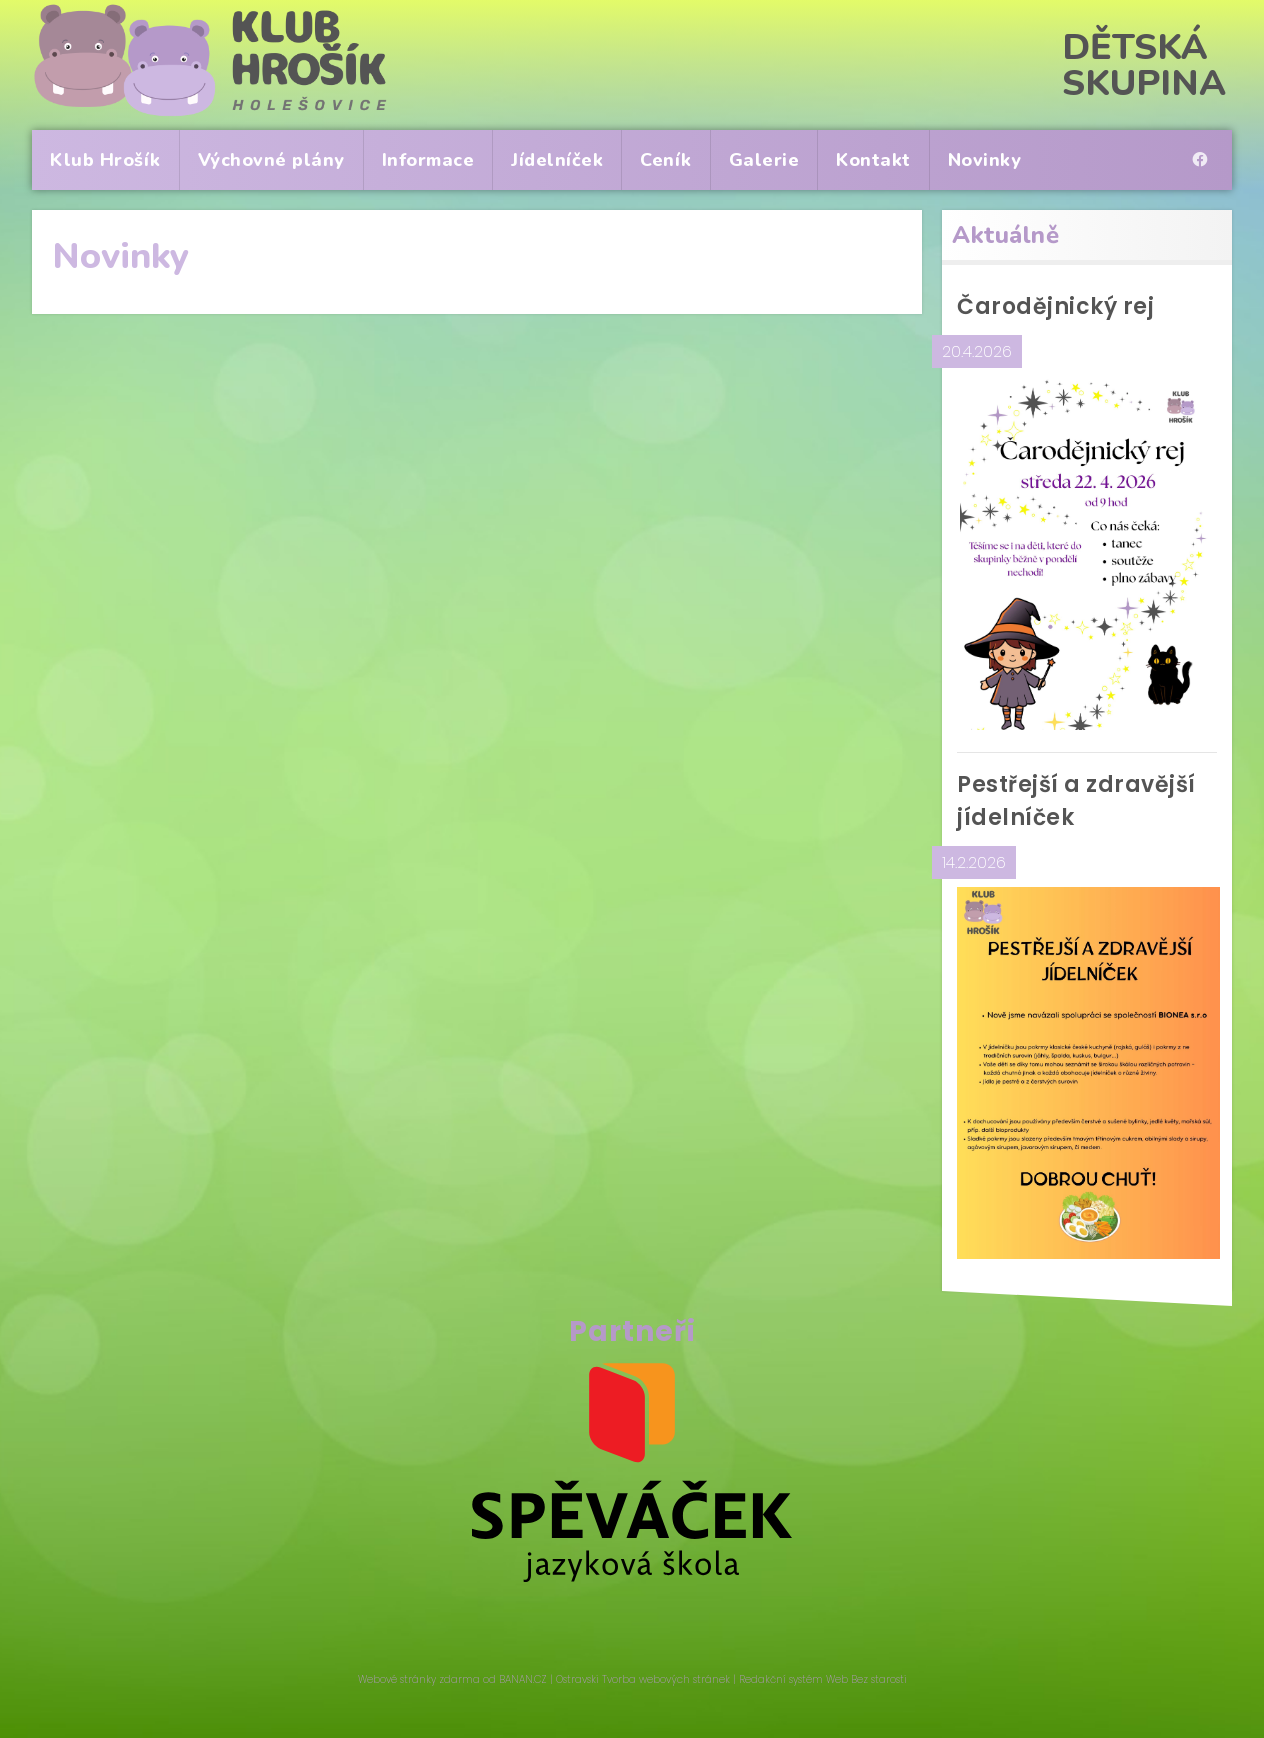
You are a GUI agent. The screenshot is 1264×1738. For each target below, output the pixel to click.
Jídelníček (557, 160)
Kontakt (873, 160)
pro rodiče (1205, 142)
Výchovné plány (271, 160)
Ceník (666, 160)
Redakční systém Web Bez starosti (823, 1679)
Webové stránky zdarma (419, 1679)
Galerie (764, 160)
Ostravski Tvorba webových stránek (643, 1679)
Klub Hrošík (105, 160)
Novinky (985, 160)
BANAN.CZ (523, 1679)
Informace (428, 160)
